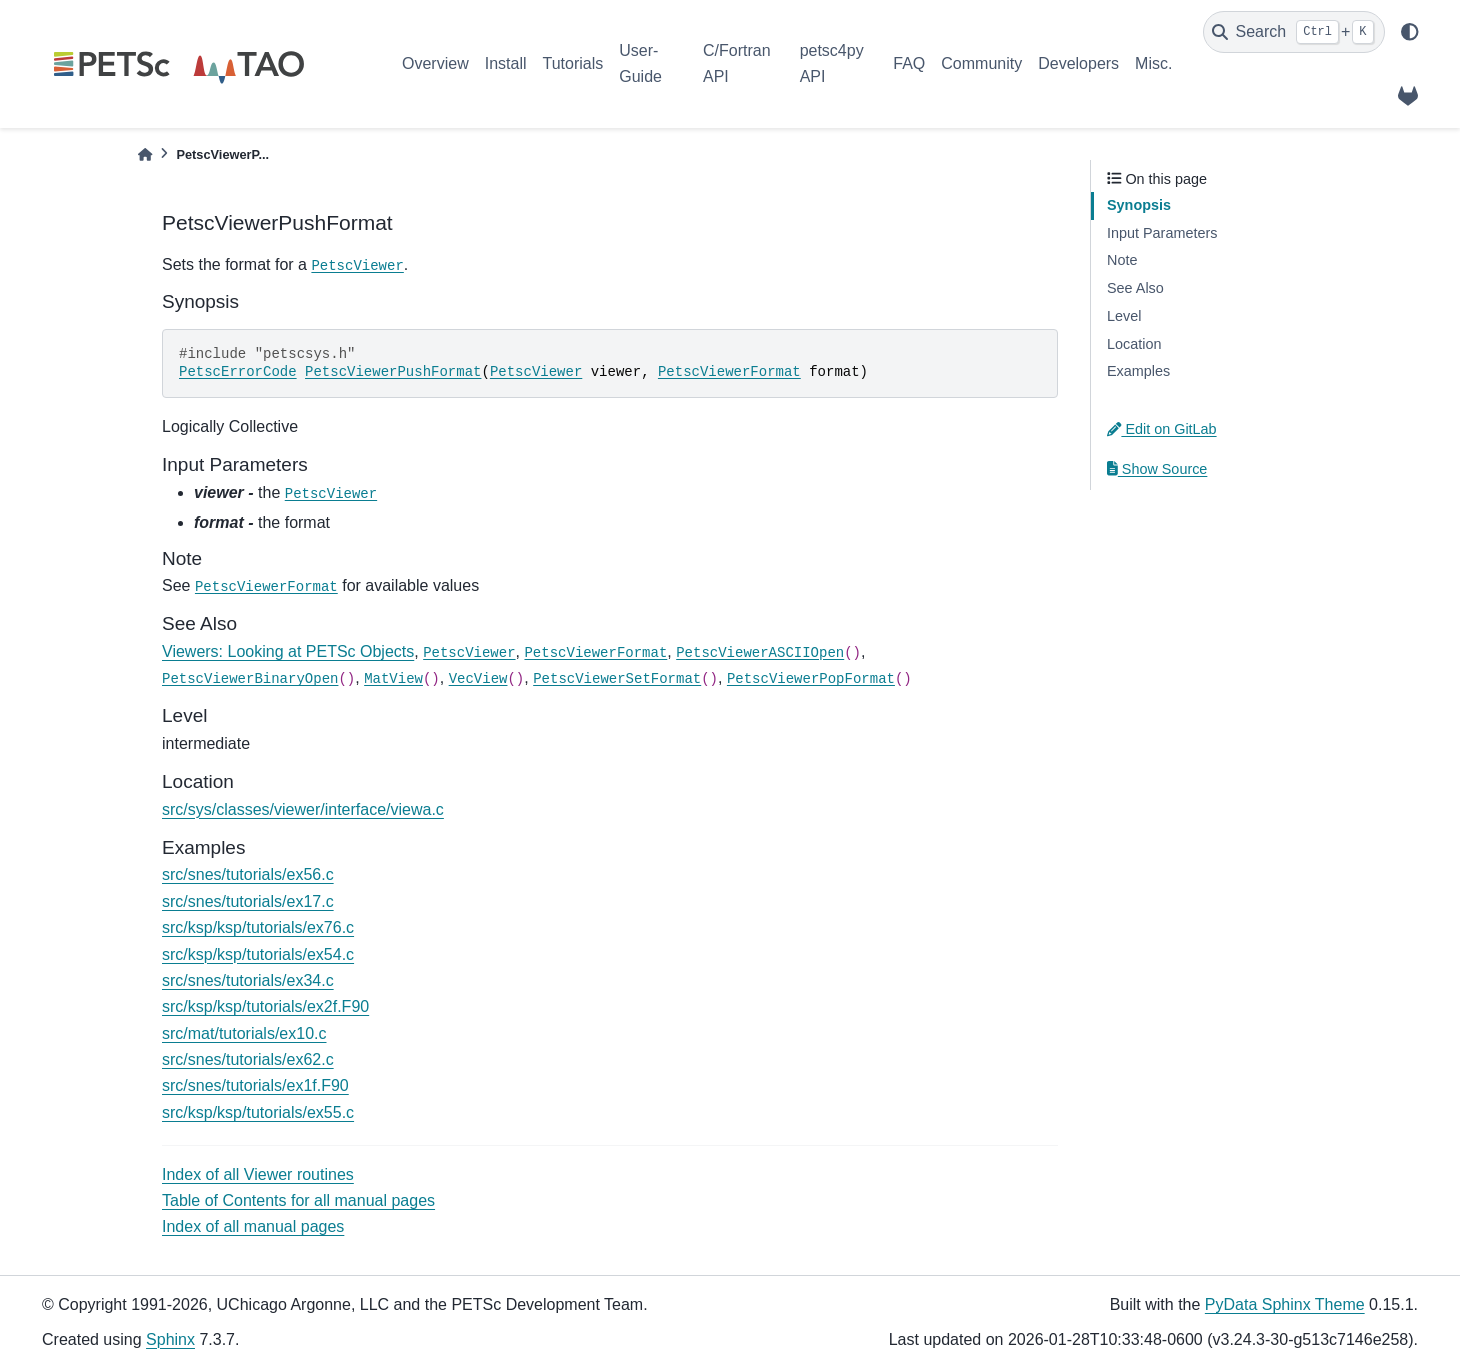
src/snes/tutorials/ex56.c (248, 874)
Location (1134, 344)
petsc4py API (832, 63)
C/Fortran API (737, 63)
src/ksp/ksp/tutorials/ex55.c (258, 1112)
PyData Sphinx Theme (1285, 1304)
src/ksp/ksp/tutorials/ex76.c (258, 927)
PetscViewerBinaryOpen (250, 679)
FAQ (909, 63)
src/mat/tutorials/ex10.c (244, 1033)
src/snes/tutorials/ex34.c (248, 980)
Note (1122, 260)
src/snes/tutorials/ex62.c (248, 1059)
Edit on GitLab (1162, 429)
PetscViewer (357, 266)
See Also (1135, 288)
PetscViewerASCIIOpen (760, 653)
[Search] (1294, 32)
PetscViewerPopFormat (811, 679)
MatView (393, 679)
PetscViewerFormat (729, 372)
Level (1124, 316)
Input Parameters (1162, 233)
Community (981, 63)
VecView (478, 679)
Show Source (1157, 469)
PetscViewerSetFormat (617, 679)
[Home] (145, 154)
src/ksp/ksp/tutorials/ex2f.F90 (265, 1006)
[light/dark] (1410, 32)
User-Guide (640, 63)
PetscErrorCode (238, 372)
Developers (1078, 63)
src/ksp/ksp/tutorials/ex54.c (258, 954)
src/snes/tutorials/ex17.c (248, 901)
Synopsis (1139, 205)
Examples (1138, 371)
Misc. (1153, 63)
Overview (435, 63)
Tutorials (572, 63)
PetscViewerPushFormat (393, 372)
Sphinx (170, 1339)
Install (506, 63)
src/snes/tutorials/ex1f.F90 (255, 1085)
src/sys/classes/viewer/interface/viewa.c (303, 809)
